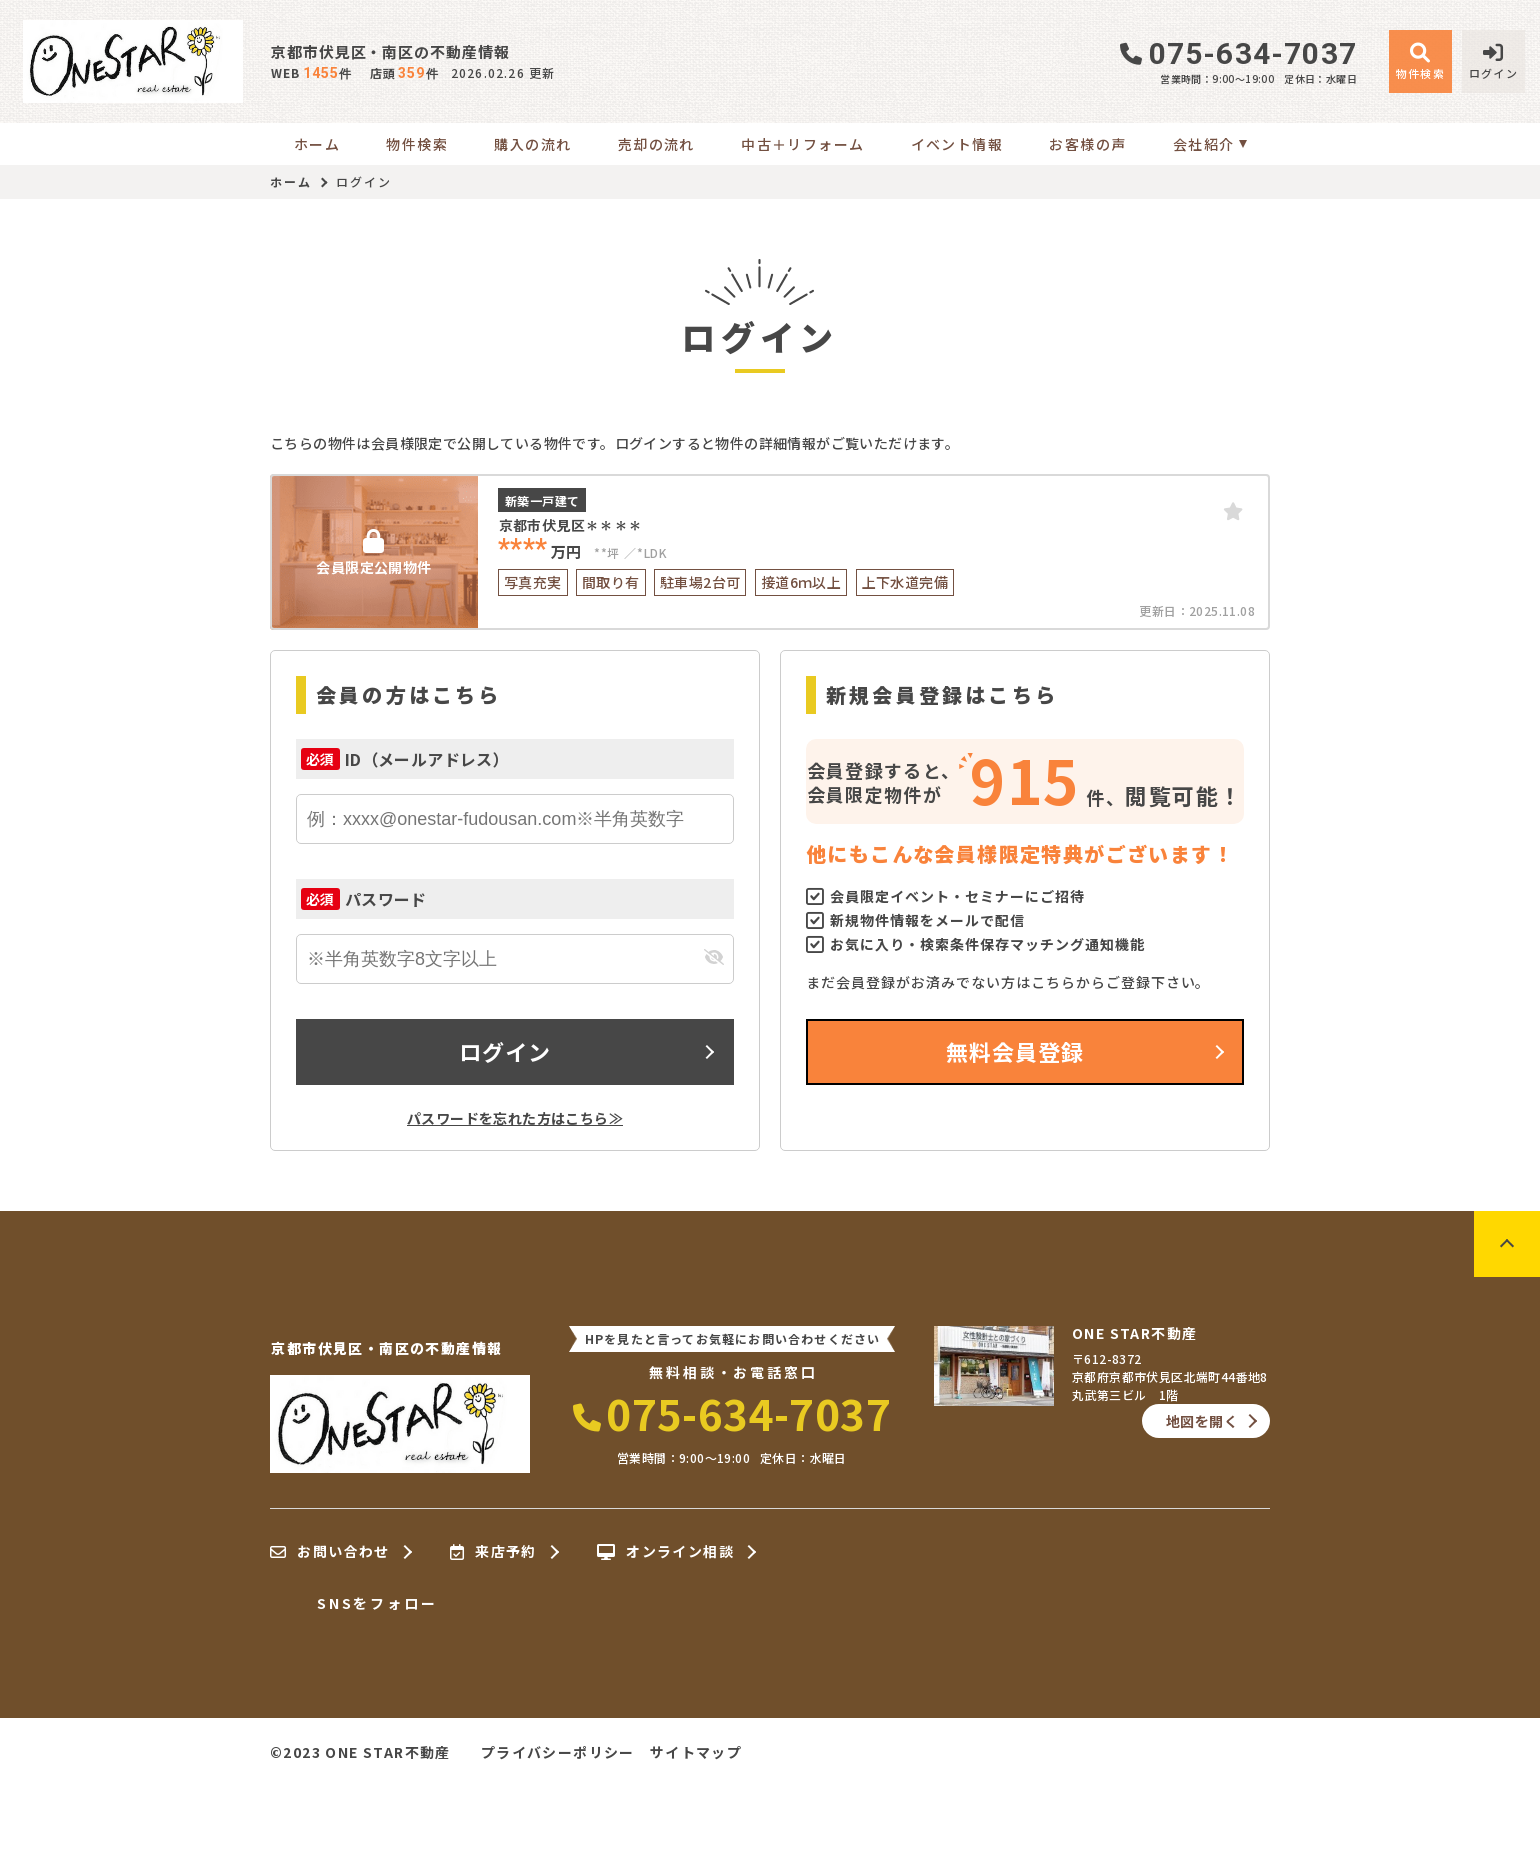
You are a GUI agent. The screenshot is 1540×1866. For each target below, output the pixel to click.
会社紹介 (1204, 144)
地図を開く (1202, 1421)
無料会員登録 (1015, 1051)
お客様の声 (1087, 144)
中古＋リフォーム (802, 144)
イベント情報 (957, 144)
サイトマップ (696, 1752)
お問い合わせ (330, 1552)
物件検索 (417, 144)
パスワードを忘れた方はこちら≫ (515, 1118)
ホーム (317, 144)
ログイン (505, 1051)
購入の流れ (532, 144)
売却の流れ (656, 144)
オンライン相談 (665, 1552)
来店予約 (493, 1552)
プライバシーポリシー (558, 1752)
